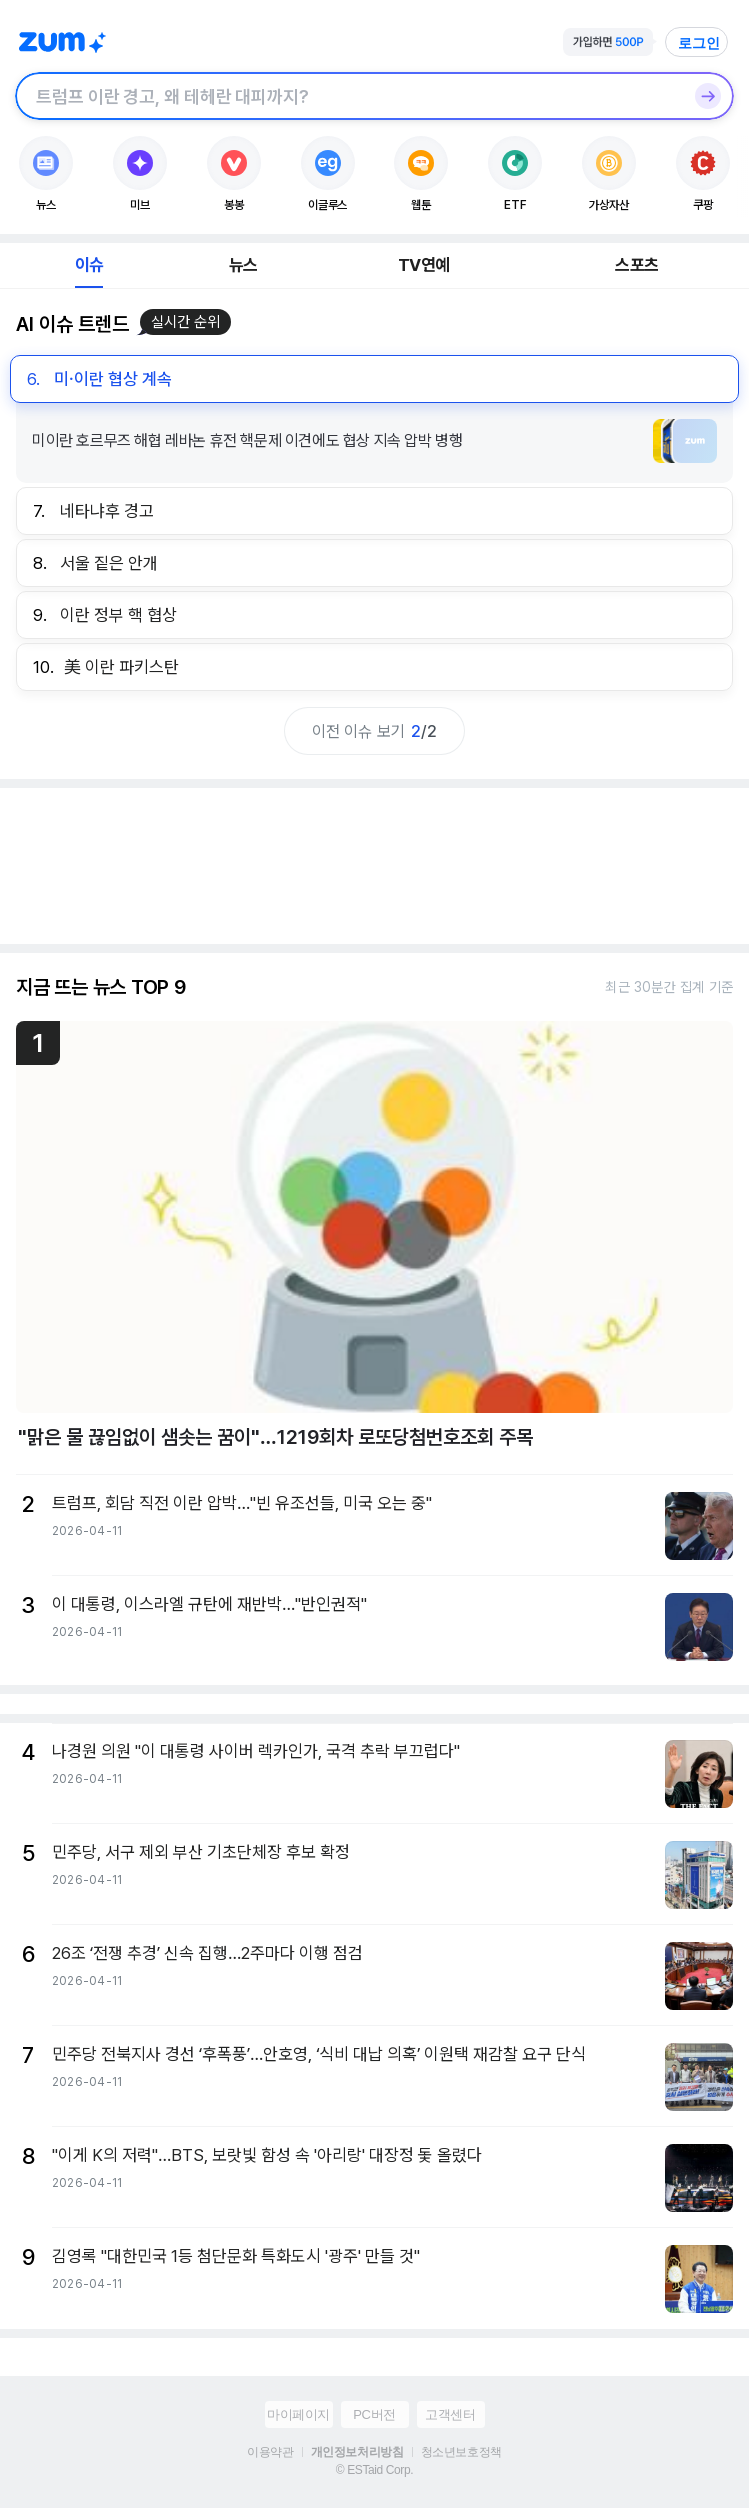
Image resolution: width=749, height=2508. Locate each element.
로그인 (699, 43)
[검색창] (348, 96)
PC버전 (374, 2414)
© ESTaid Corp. (374, 2470)
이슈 (89, 265)
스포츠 (636, 265)
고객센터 (450, 2414)
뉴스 (243, 265)
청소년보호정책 (461, 2452)
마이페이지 (298, 2414)
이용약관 (270, 2452)
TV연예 (423, 265)
